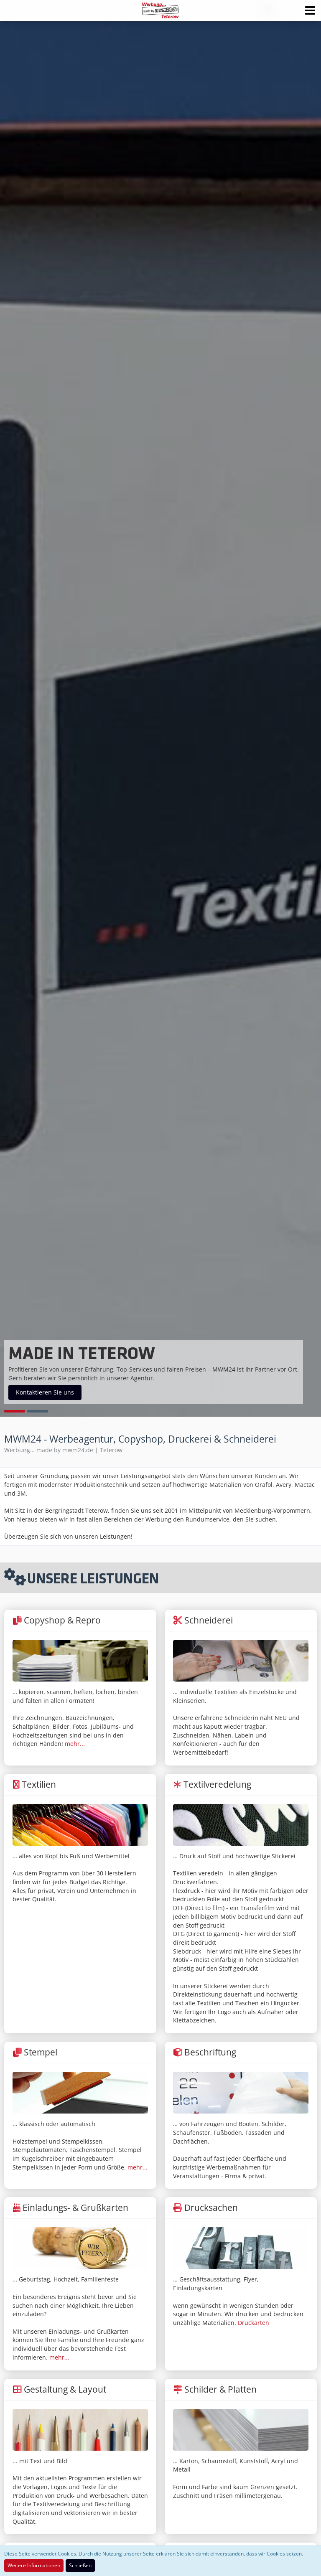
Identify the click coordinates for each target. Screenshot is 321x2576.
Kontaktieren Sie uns (45, 1392)
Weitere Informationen (34, 2565)
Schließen (80, 2565)
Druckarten (253, 2323)
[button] (310, 10)
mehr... (75, 1744)
